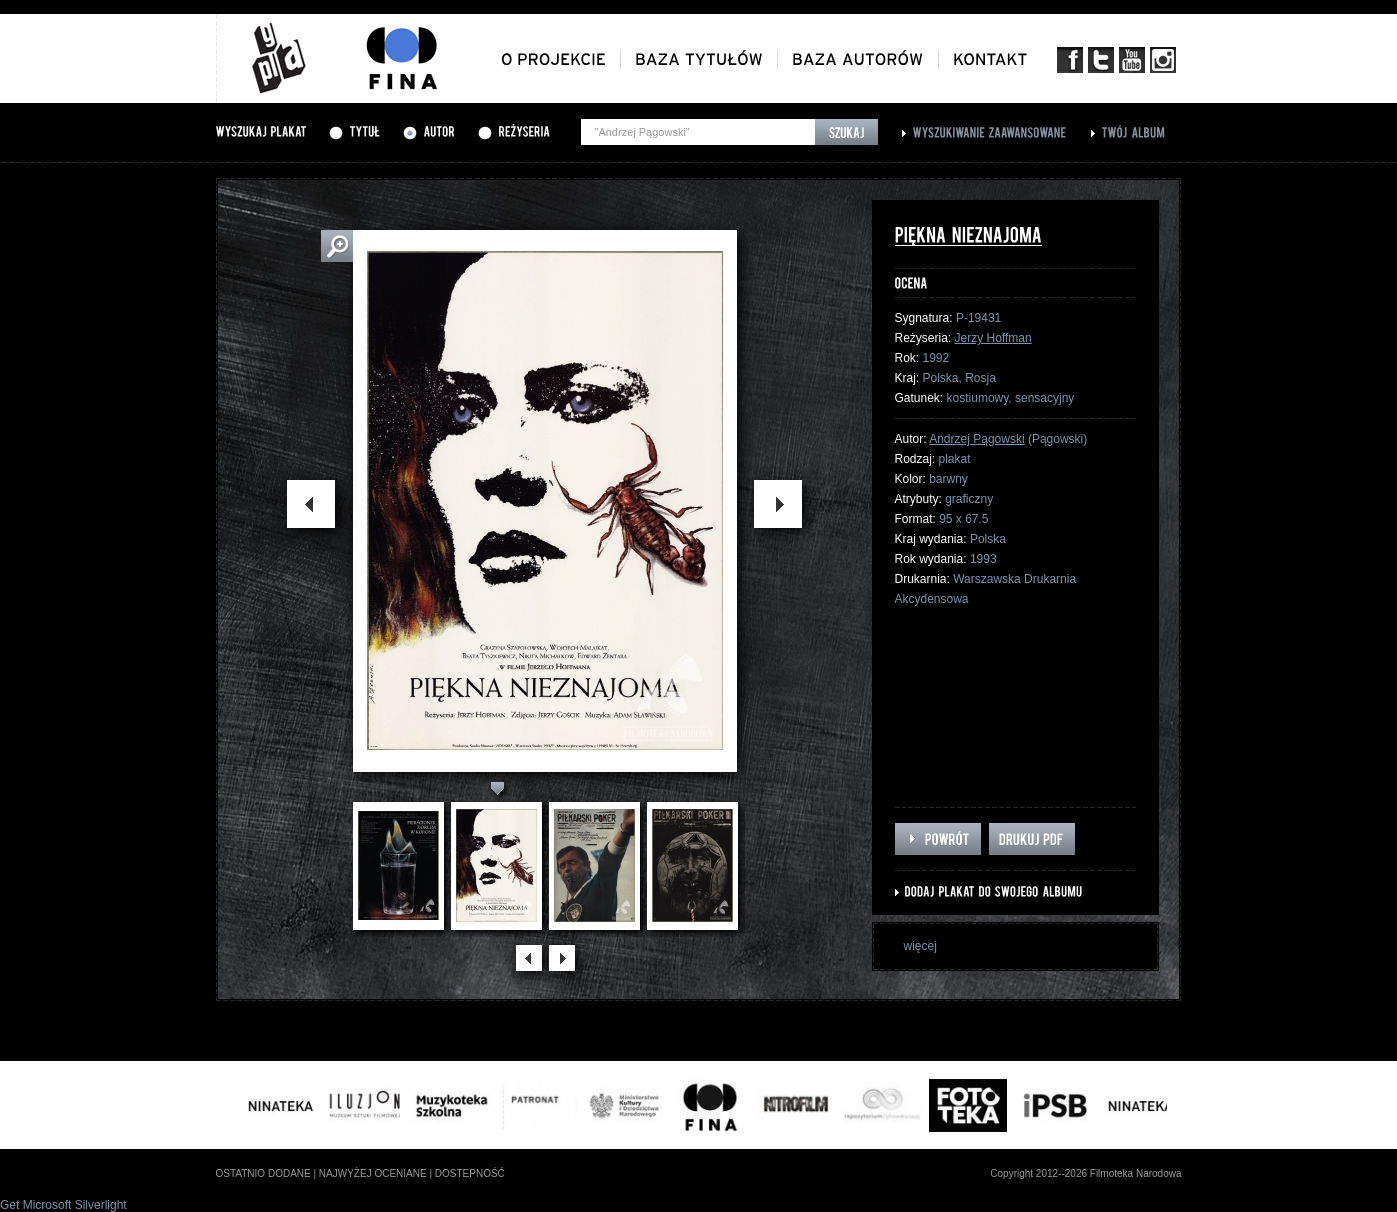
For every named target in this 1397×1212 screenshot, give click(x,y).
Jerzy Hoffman (993, 338)
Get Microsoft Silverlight (63, 1205)
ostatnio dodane (263, 1173)
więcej (920, 946)
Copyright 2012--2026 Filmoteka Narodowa (1085, 1173)
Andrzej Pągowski (976, 439)
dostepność (470, 1173)
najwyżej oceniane (373, 1173)
